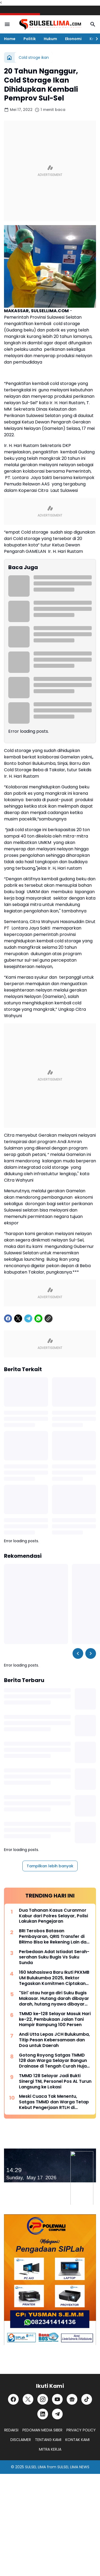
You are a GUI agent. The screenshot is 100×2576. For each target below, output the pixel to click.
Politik (29, 38)
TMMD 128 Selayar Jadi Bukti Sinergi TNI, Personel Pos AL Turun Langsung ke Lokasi (55, 2081)
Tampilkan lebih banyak (50, 1866)
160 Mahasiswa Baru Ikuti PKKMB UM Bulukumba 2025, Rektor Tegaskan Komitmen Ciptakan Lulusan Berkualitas (54, 1978)
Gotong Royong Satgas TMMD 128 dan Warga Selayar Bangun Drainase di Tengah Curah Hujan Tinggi (54, 2061)
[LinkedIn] (42, 2414)
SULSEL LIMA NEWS (73, 2467)
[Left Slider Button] (78, 1653)
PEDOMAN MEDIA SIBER (42, 2430)
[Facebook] (8, 1318)
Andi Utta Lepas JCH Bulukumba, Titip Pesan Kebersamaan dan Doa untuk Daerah (54, 2040)
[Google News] (72, 2399)
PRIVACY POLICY (81, 2430)
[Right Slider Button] (94, 38)
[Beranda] (9, 57)
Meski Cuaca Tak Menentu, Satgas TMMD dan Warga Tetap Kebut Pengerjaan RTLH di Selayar (54, 2102)
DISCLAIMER (20, 2439)
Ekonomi (73, 38)
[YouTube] (57, 2399)
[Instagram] (42, 2399)
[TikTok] (86, 2399)
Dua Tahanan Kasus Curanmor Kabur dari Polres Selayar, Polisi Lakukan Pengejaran (53, 1916)
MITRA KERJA (50, 2449)
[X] (18, 1318)
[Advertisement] (50, 171)
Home (9, 38)
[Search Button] (92, 24)
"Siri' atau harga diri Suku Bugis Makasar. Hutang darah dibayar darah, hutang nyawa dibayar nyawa (54, 1998)
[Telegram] (28, 1318)
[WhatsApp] (38, 1318)
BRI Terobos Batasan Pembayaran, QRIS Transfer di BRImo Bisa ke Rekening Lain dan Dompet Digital (54, 1936)
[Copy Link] (49, 1318)
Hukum (50, 38)
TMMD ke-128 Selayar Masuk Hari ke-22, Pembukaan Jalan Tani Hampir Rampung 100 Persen (55, 2019)
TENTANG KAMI (48, 2439)
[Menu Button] (7, 24)
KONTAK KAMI (77, 2439)
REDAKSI (11, 2430)
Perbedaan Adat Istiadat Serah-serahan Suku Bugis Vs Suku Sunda (54, 1957)
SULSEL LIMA (35, 2467)
